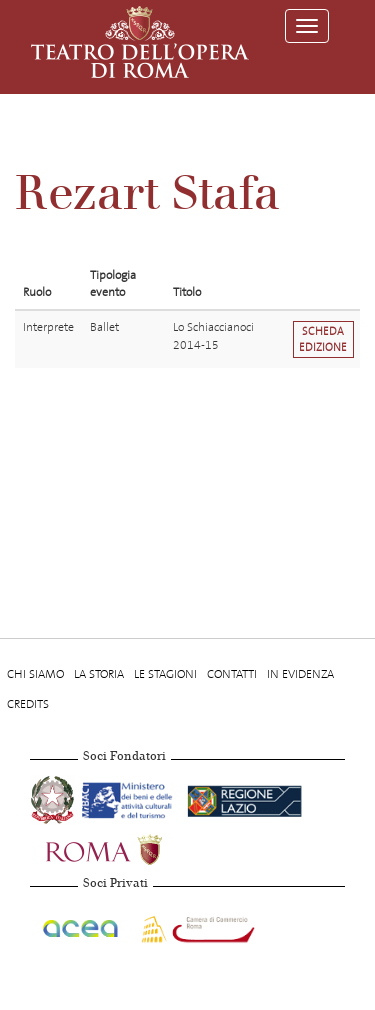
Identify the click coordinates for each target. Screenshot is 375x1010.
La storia (99, 674)
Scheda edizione (323, 339)
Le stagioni (165, 674)
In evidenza (300, 674)
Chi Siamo (35, 674)
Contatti (232, 674)
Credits (28, 704)
